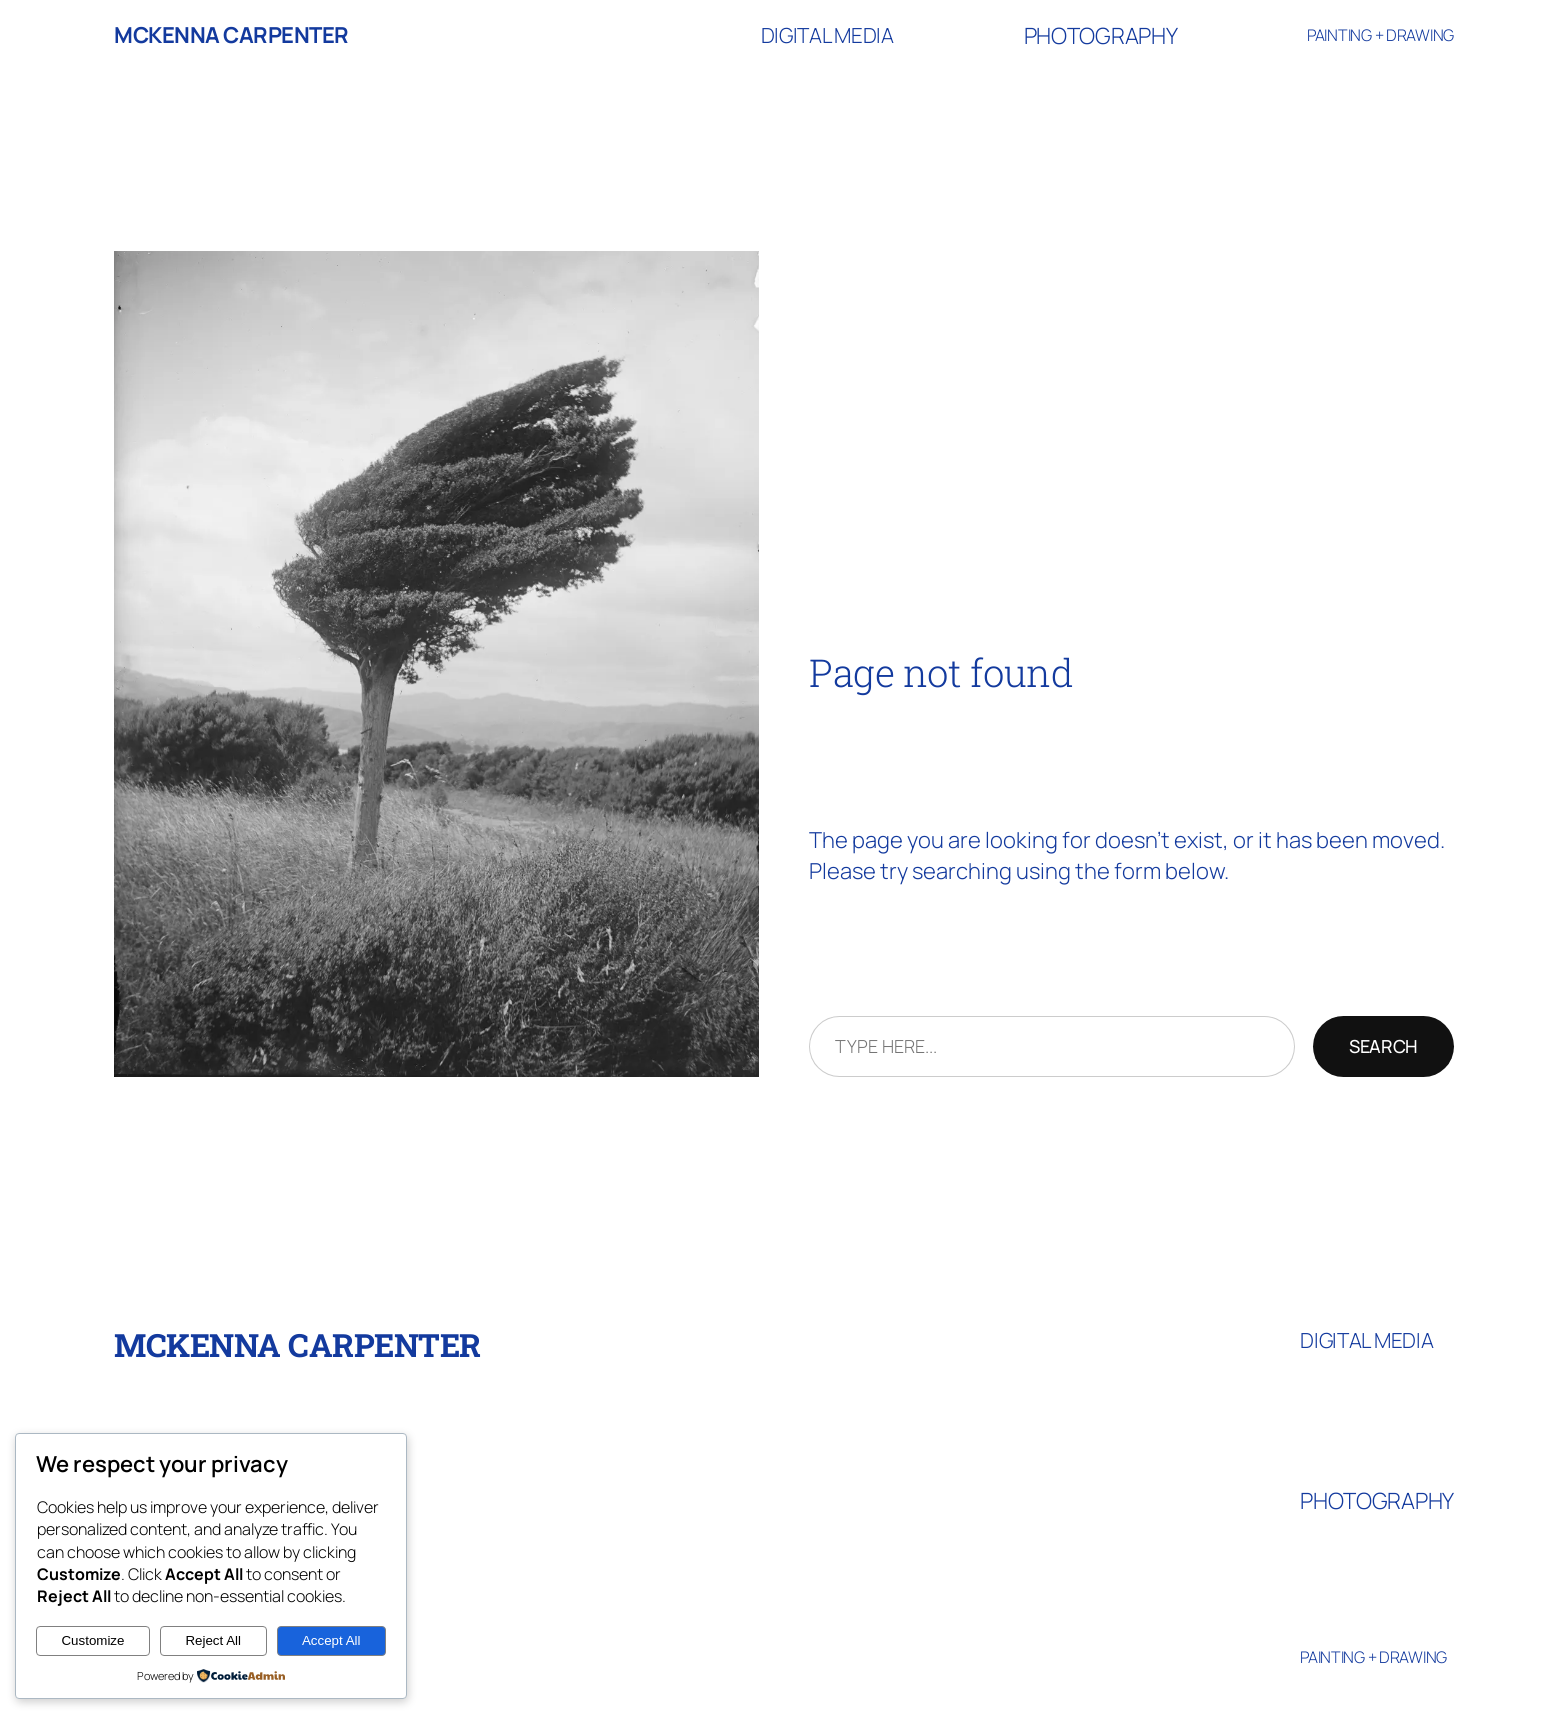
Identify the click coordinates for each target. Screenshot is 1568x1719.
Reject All (213, 1640)
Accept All (331, 1640)
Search (1383, 1046)
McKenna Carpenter (231, 35)
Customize (92, 1640)
